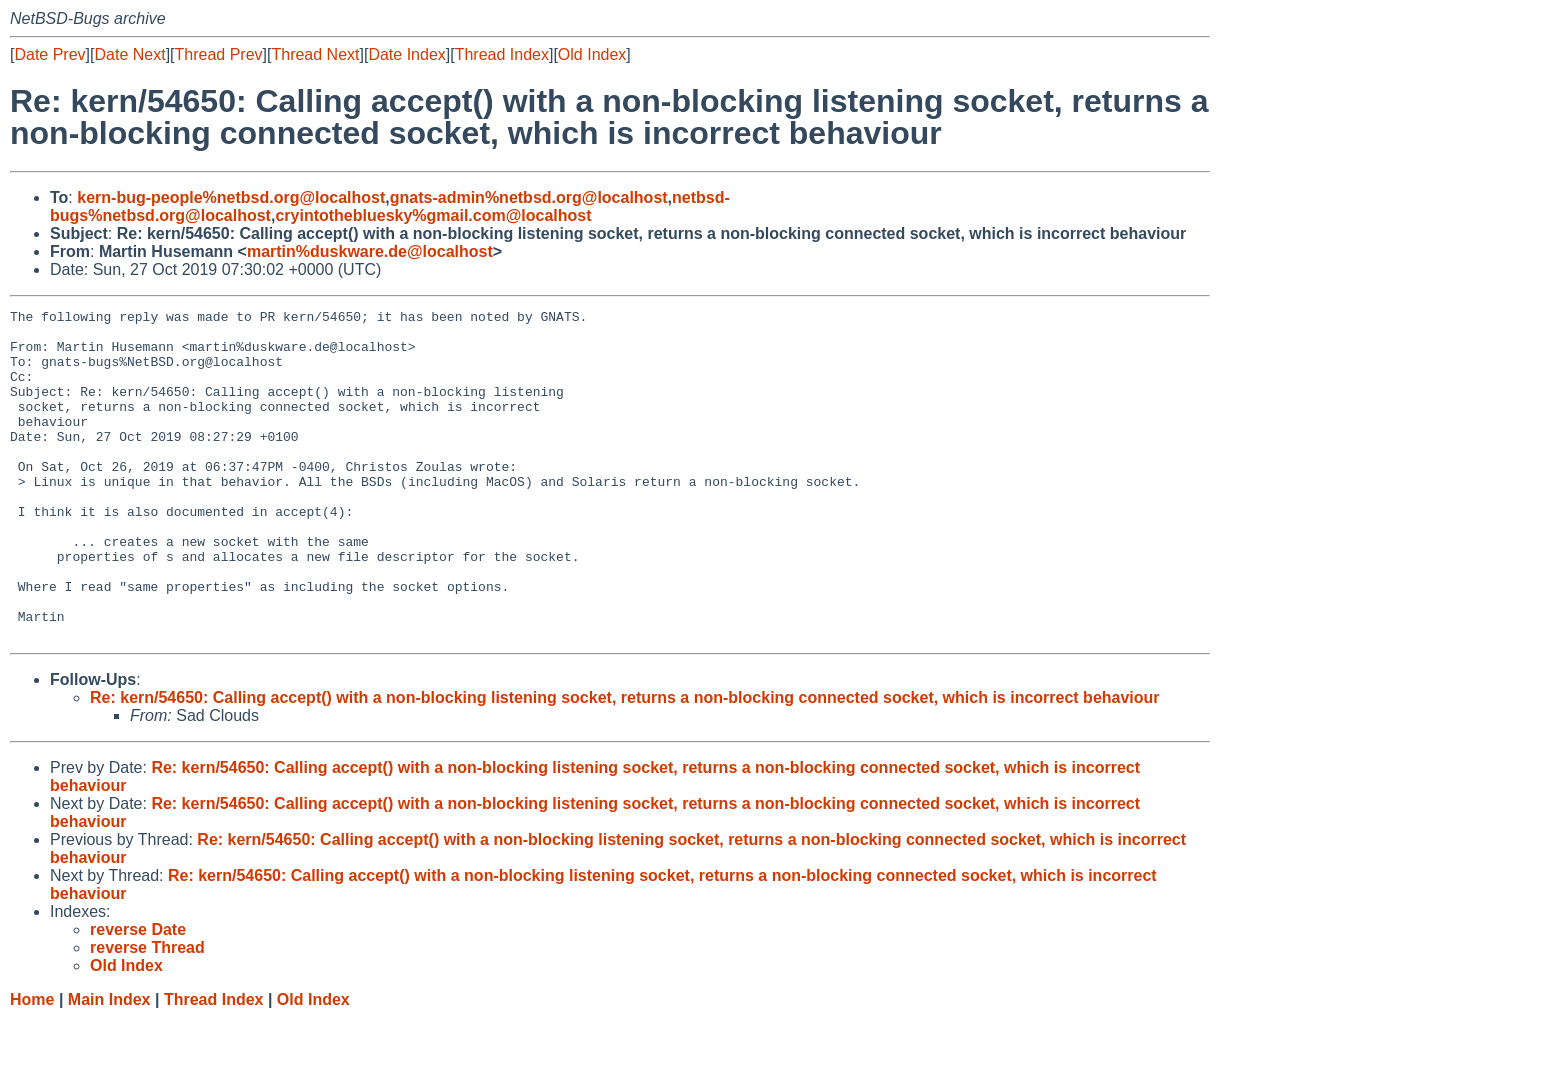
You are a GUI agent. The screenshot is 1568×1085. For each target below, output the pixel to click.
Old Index (592, 54)
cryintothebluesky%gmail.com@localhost (433, 215)
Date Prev (49, 54)
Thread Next (315, 54)
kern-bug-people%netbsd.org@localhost (231, 197)
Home (32, 1065)
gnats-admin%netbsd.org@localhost (529, 197)
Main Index (109, 1065)
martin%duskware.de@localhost (370, 251)
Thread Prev (219, 54)
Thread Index (502, 54)
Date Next (129, 54)
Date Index (406, 54)
